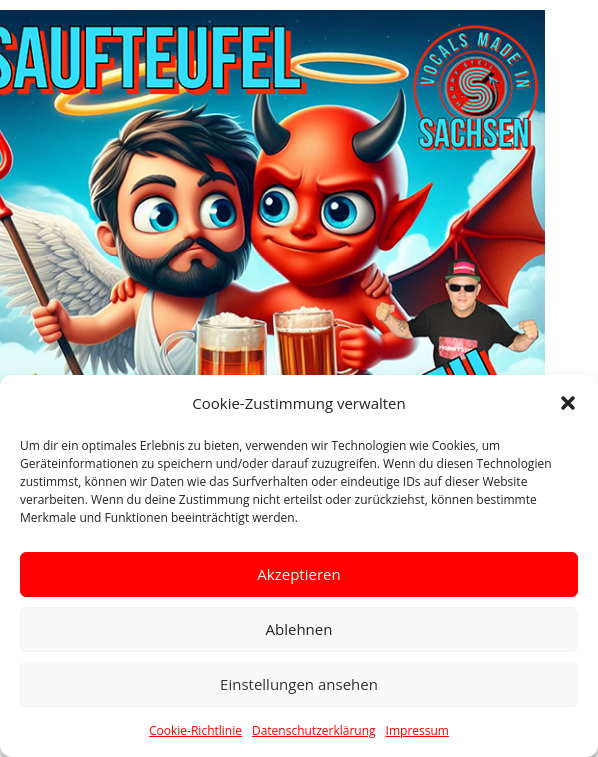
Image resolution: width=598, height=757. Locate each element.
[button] (568, 403)
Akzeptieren (298, 574)
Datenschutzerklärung (314, 730)
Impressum (417, 730)
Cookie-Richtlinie (195, 730)
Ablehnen (299, 629)
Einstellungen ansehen (299, 684)
